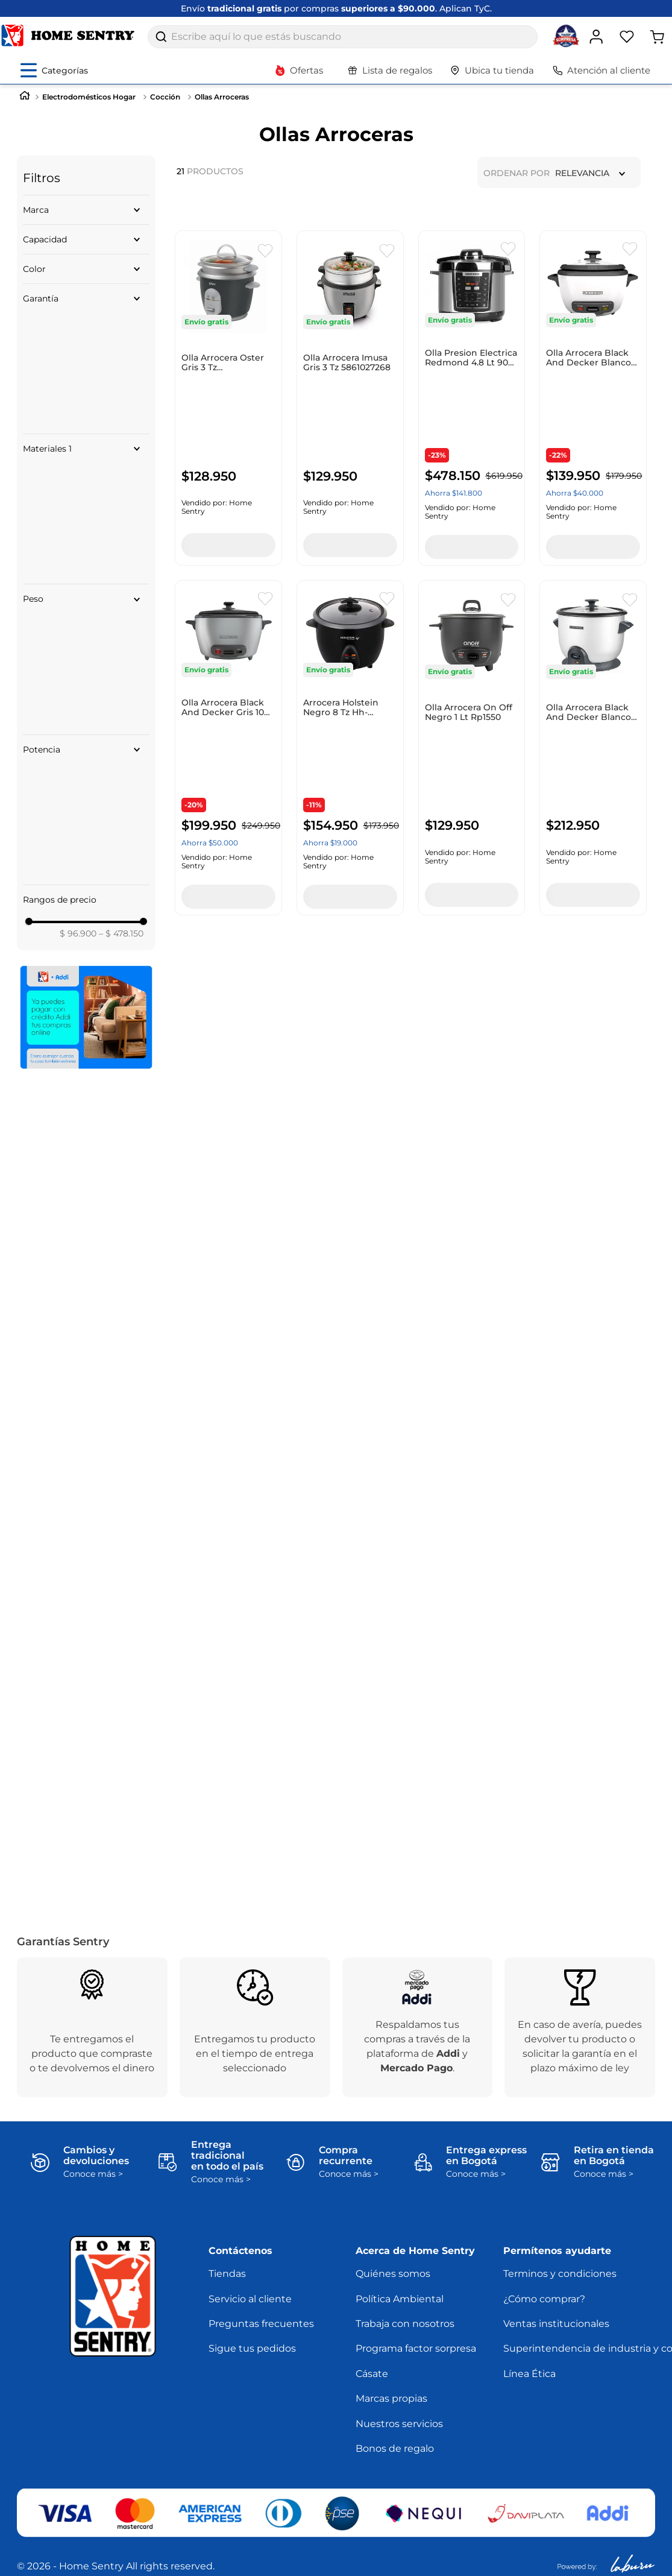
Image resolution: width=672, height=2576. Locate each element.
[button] (86, 210)
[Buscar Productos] (160, 36)
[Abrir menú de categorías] (54, 70)
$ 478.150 (121, 933)
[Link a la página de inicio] (25, 96)
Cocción (165, 96)
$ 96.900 (78, 933)
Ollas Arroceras (222, 96)
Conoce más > (93, 2174)
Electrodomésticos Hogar (89, 96)
